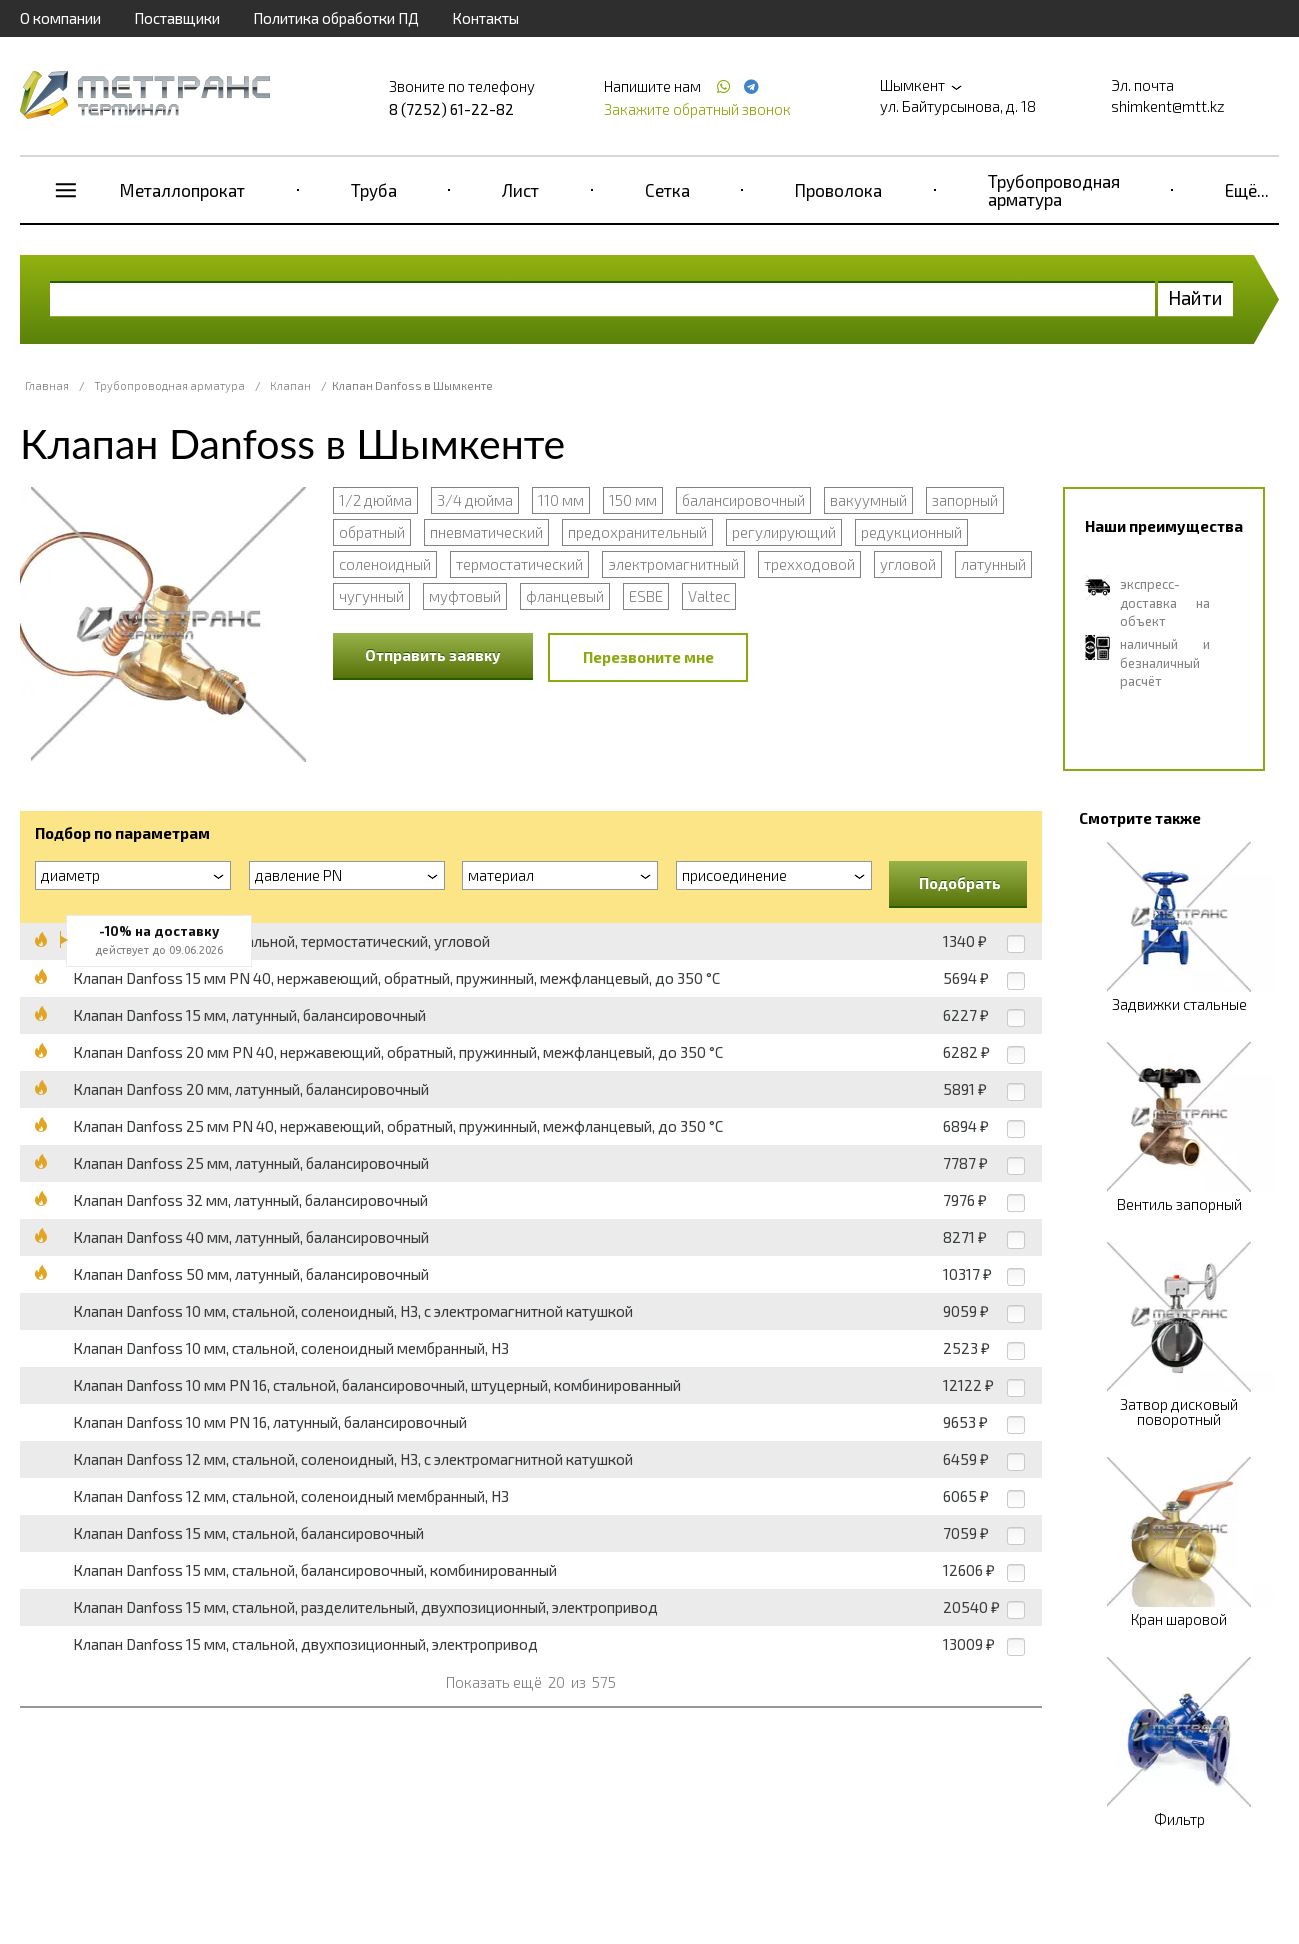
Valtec (709, 596)
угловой (908, 564)
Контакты (485, 18)
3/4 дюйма (475, 500)
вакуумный (868, 500)
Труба (374, 190)
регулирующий (784, 532)
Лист (520, 190)
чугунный (371, 596)
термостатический (519, 564)
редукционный (911, 532)
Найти (1195, 297)
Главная (47, 385)
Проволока (838, 190)
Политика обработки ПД (336, 18)
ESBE (646, 596)
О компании (60, 18)
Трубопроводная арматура (1054, 190)
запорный (965, 500)
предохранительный (637, 532)
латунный (993, 564)
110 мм (561, 500)
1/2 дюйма (375, 500)
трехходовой (809, 564)
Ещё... (1247, 190)
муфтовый (465, 596)
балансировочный (743, 500)
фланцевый (565, 596)
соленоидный (385, 564)
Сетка (667, 190)
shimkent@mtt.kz (1168, 106)
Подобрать (960, 883)
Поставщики (177, 18)
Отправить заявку (433, 655)
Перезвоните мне (648, 657)
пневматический (486, 532)
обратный (372, 532)
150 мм (633, 500)
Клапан (290, 385)
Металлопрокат (182, 190)
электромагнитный (673, 564)
